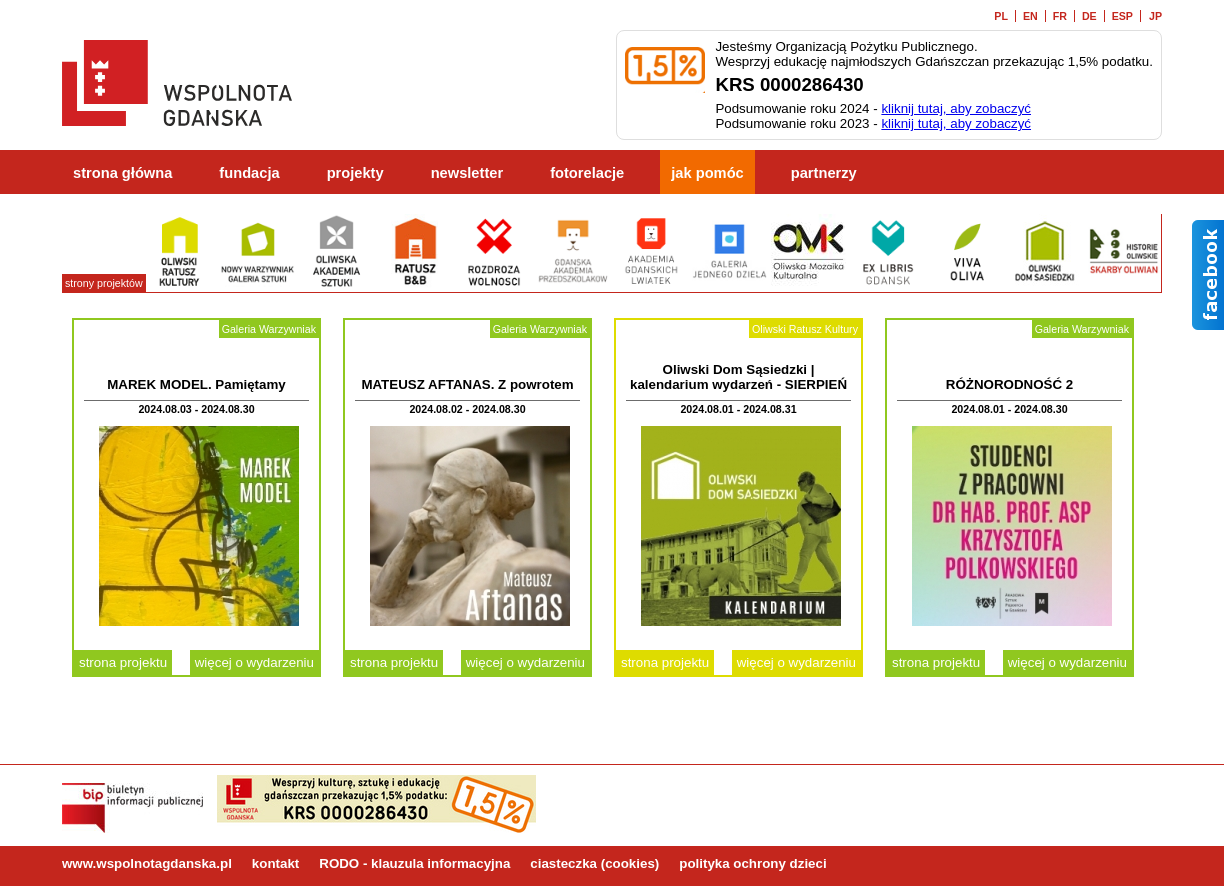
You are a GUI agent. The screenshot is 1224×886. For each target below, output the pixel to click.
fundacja (249, 173)
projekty (355, 173)
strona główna (122, 173)
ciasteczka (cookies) (594, 863)
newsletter (467, 173)
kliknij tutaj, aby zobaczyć (956, 108)
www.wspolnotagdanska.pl (147, 863)
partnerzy (824, 173)
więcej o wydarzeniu (254, 662)
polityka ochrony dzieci (752, 863)
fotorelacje (587, 173)
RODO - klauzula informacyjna (414, 863)
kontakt (275, 863)
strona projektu (123, 662)
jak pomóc (707, 173)
